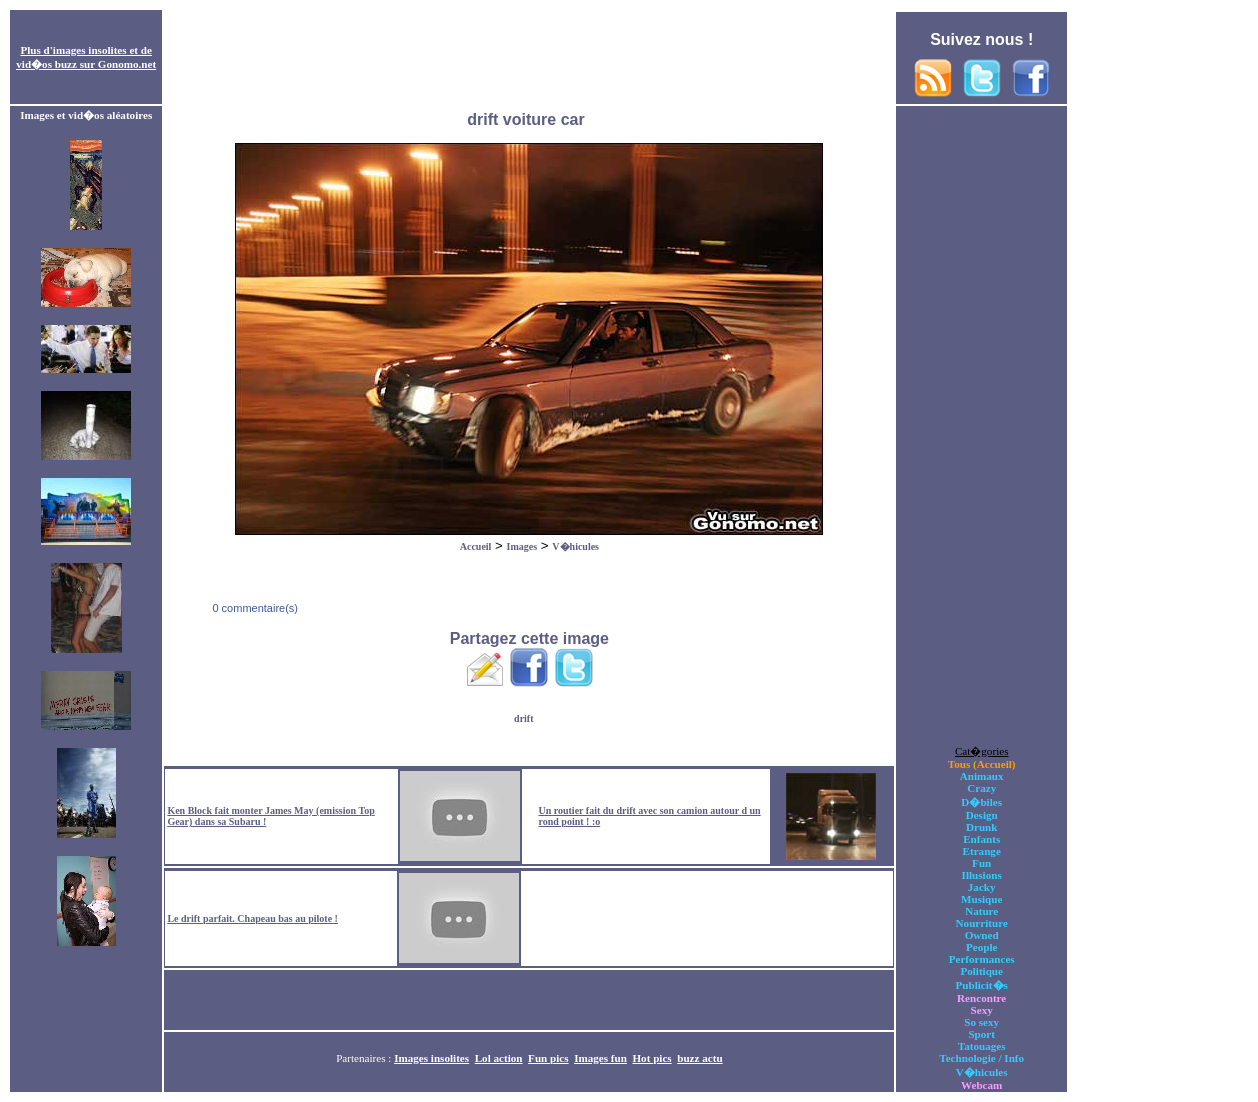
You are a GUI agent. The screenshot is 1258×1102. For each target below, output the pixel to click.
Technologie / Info (981, 1058)
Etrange (982, 851)
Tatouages (982, 1046)
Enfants (981, 839)
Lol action (499, 1058)
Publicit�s (982, 985)
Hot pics (651, 1058)
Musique (981, 899)
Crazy (981, 788)
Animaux (982, 776)
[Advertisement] (529, 58)
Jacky (982, 887)
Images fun (600, 1058)
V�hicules (575, 546)
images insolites (90, 50)
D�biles (981, 802)
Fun (981, 863)
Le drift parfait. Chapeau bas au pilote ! (252, 918)
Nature (981, 911)
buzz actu (699, 1058)
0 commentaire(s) (253, 608)
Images (522, 546)
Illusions (982, 875)
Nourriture (982, 923)
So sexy (981, 1022)
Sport (981, 1034)
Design (982, 815)
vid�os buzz (46, 64)
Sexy (982, 1010)
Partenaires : (365, 1058)
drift (523, 718)
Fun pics (548, 1058)
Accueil (476, 546)
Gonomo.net (127, 64)
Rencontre (981, 998)
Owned (982, 935)
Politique (981, 971)
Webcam (981, 1085)
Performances (982, 959)
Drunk (982, 827)
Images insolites (431, 1058)
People (981, 947)
